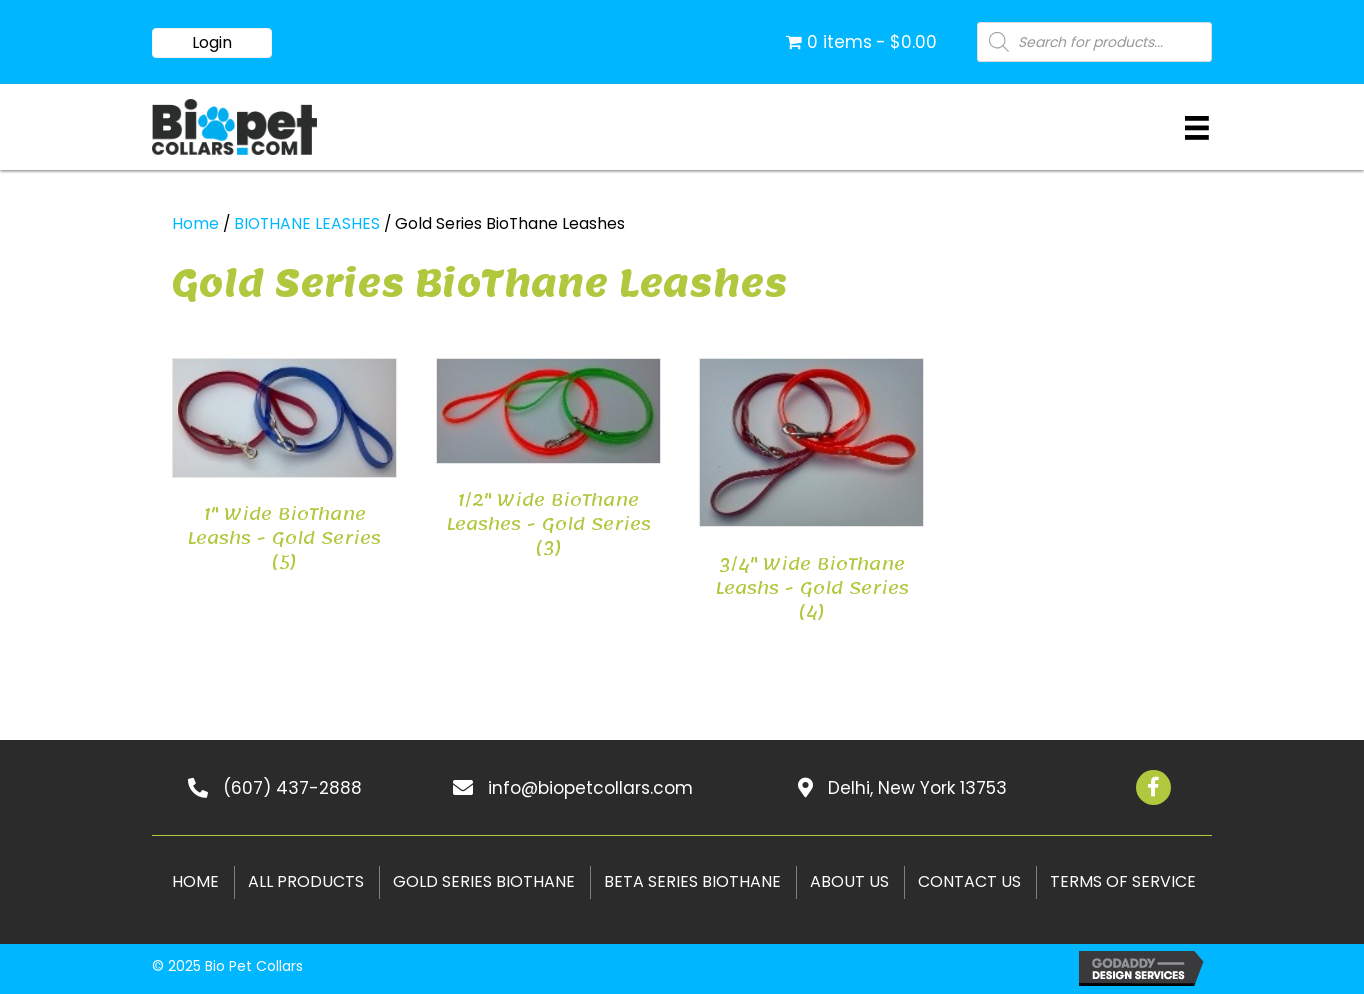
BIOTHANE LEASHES (307, 223)
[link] (194, 882)
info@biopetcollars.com (590, 788)
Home (195, 223)
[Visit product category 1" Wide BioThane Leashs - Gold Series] (284, 470)
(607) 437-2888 (292, 788)
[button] (212, 43)
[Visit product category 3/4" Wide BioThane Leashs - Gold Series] (811, 495)
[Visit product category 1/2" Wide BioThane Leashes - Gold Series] (548, 463)
